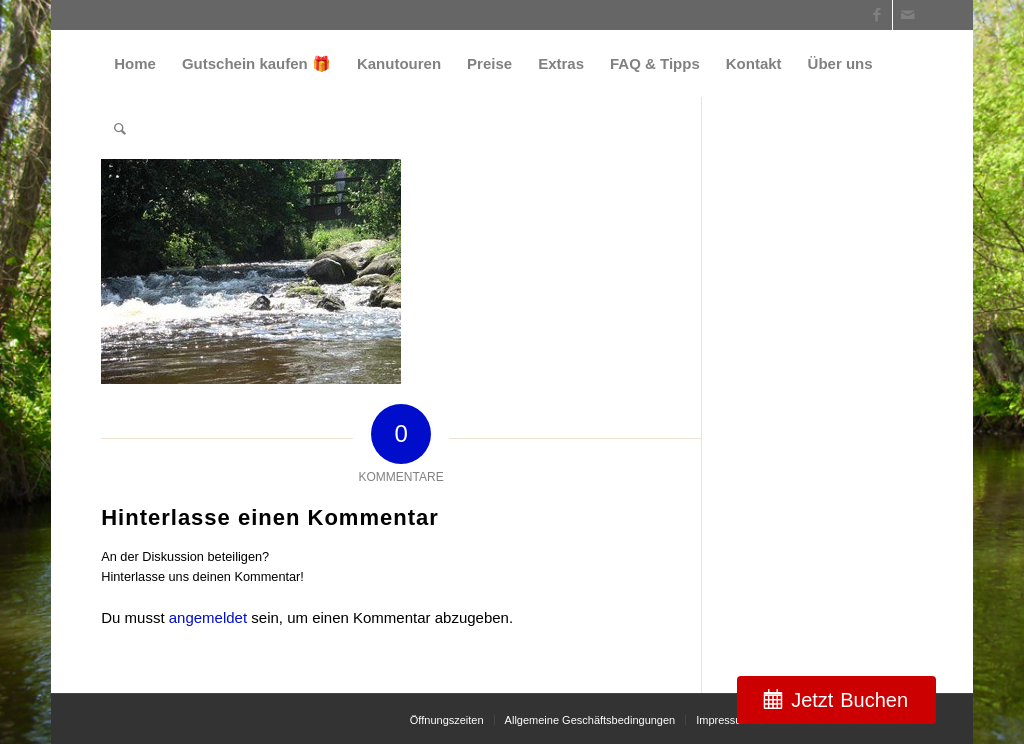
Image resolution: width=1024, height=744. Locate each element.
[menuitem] (135, 63)
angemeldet (208, 617)
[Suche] (120, 128)
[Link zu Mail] (908, 15)
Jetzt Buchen (849, 700)
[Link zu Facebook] (877, 15)
